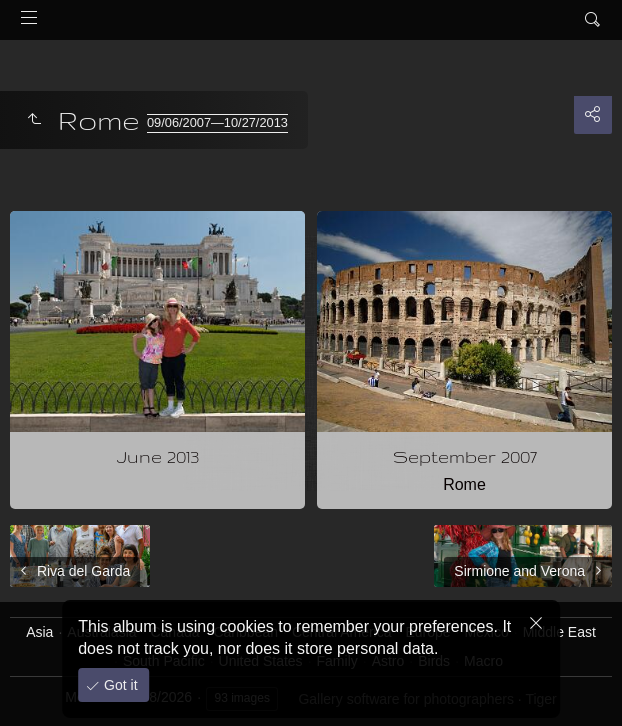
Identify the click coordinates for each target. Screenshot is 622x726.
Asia (39, 632)
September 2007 (465, 456)
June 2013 (158, 456)
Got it (118, 685)
